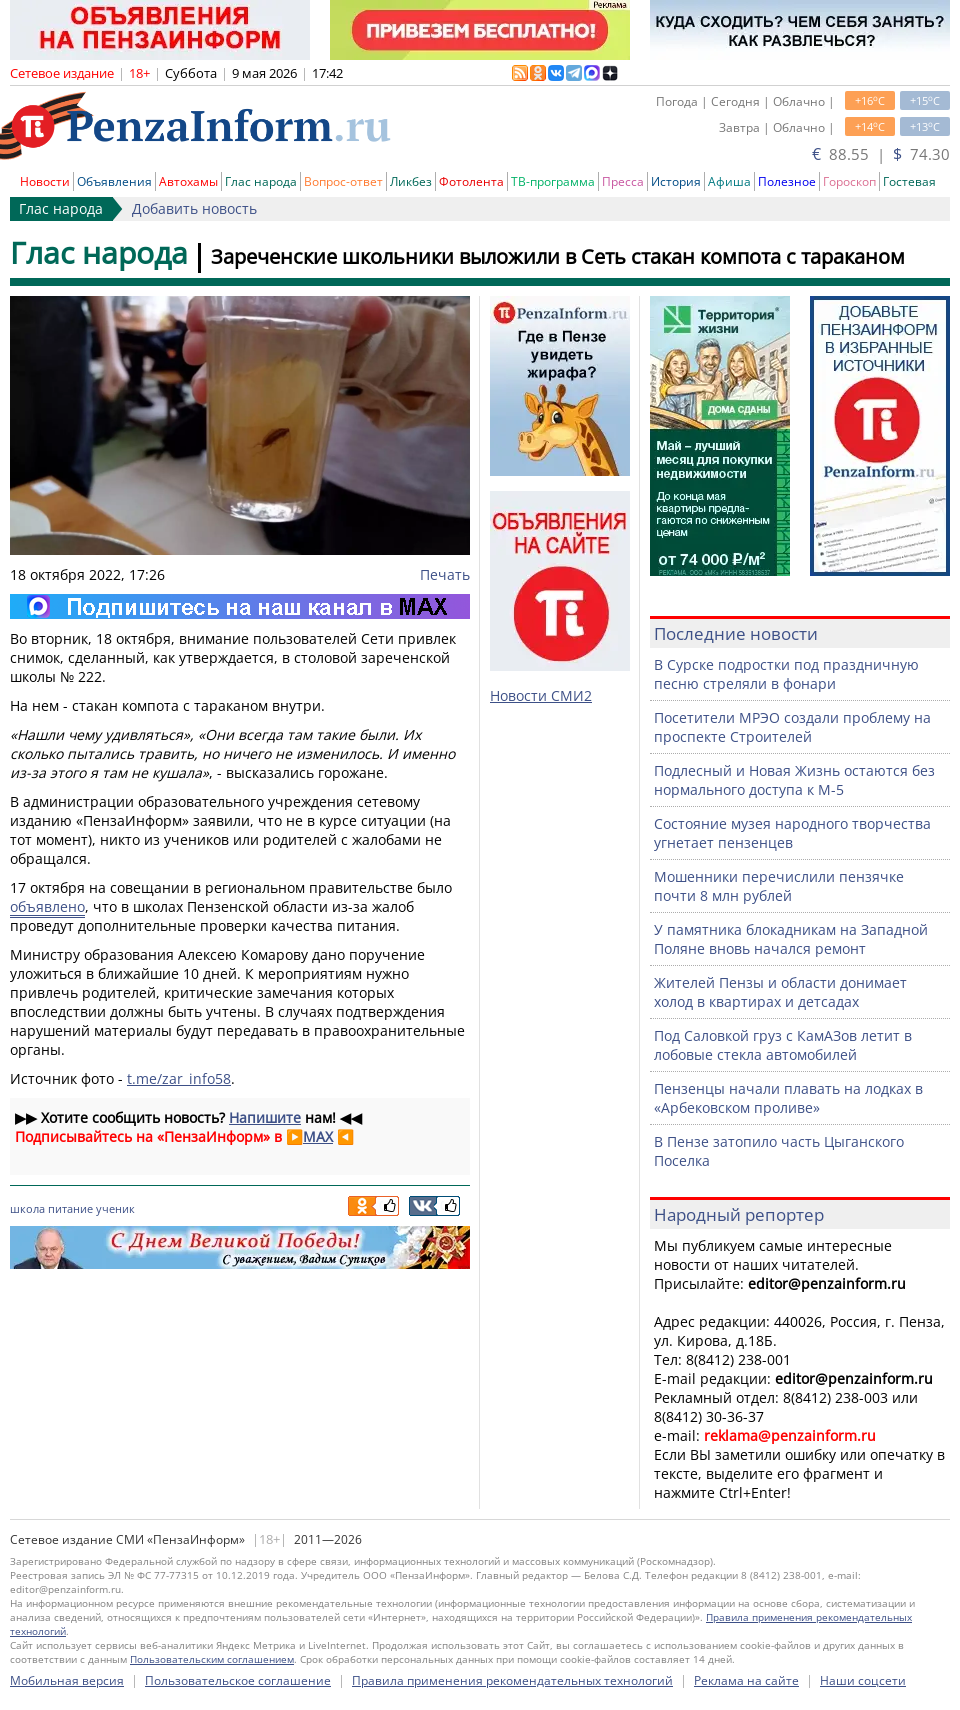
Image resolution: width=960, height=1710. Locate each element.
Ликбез (411, 181)
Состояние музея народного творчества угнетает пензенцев (792, 833)
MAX (318, 1136)
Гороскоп (849, 181)
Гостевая (909, 181)
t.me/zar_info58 (179, 1078)
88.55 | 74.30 (881, 154)
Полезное (787, 181)
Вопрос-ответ (343, 181)
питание (70, 1208)
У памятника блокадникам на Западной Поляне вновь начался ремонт (791, 939)
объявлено (47, 906)
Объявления (114, 181)
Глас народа (261, 181)
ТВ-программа (553, 181)
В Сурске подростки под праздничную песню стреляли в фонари (786, 674)
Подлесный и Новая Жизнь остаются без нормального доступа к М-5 (794, 780)
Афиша (729, 181)
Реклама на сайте (746, 1680)
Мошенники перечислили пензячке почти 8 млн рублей (779, 886)
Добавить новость (194, 208)
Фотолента (471, 181)
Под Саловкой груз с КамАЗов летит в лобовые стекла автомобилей (783, 1045)
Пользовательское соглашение (238, 1680)
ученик (115, 1208)
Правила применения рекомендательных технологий (512, 1680)
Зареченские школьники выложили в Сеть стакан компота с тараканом (558, 256)
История (676, 181)
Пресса (623, 181)
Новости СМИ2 (541, 695)
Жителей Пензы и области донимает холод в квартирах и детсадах (780, 992)
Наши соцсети (863, 1680)
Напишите (265, 1117)
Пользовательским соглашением (212, 1659)
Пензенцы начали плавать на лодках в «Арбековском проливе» (788, 1098)
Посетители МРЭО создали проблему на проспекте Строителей (792, 727)
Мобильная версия (67, 1680)
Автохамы (188, 181)
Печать (445, 574)
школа (27, 1208)
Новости (45, 181)
